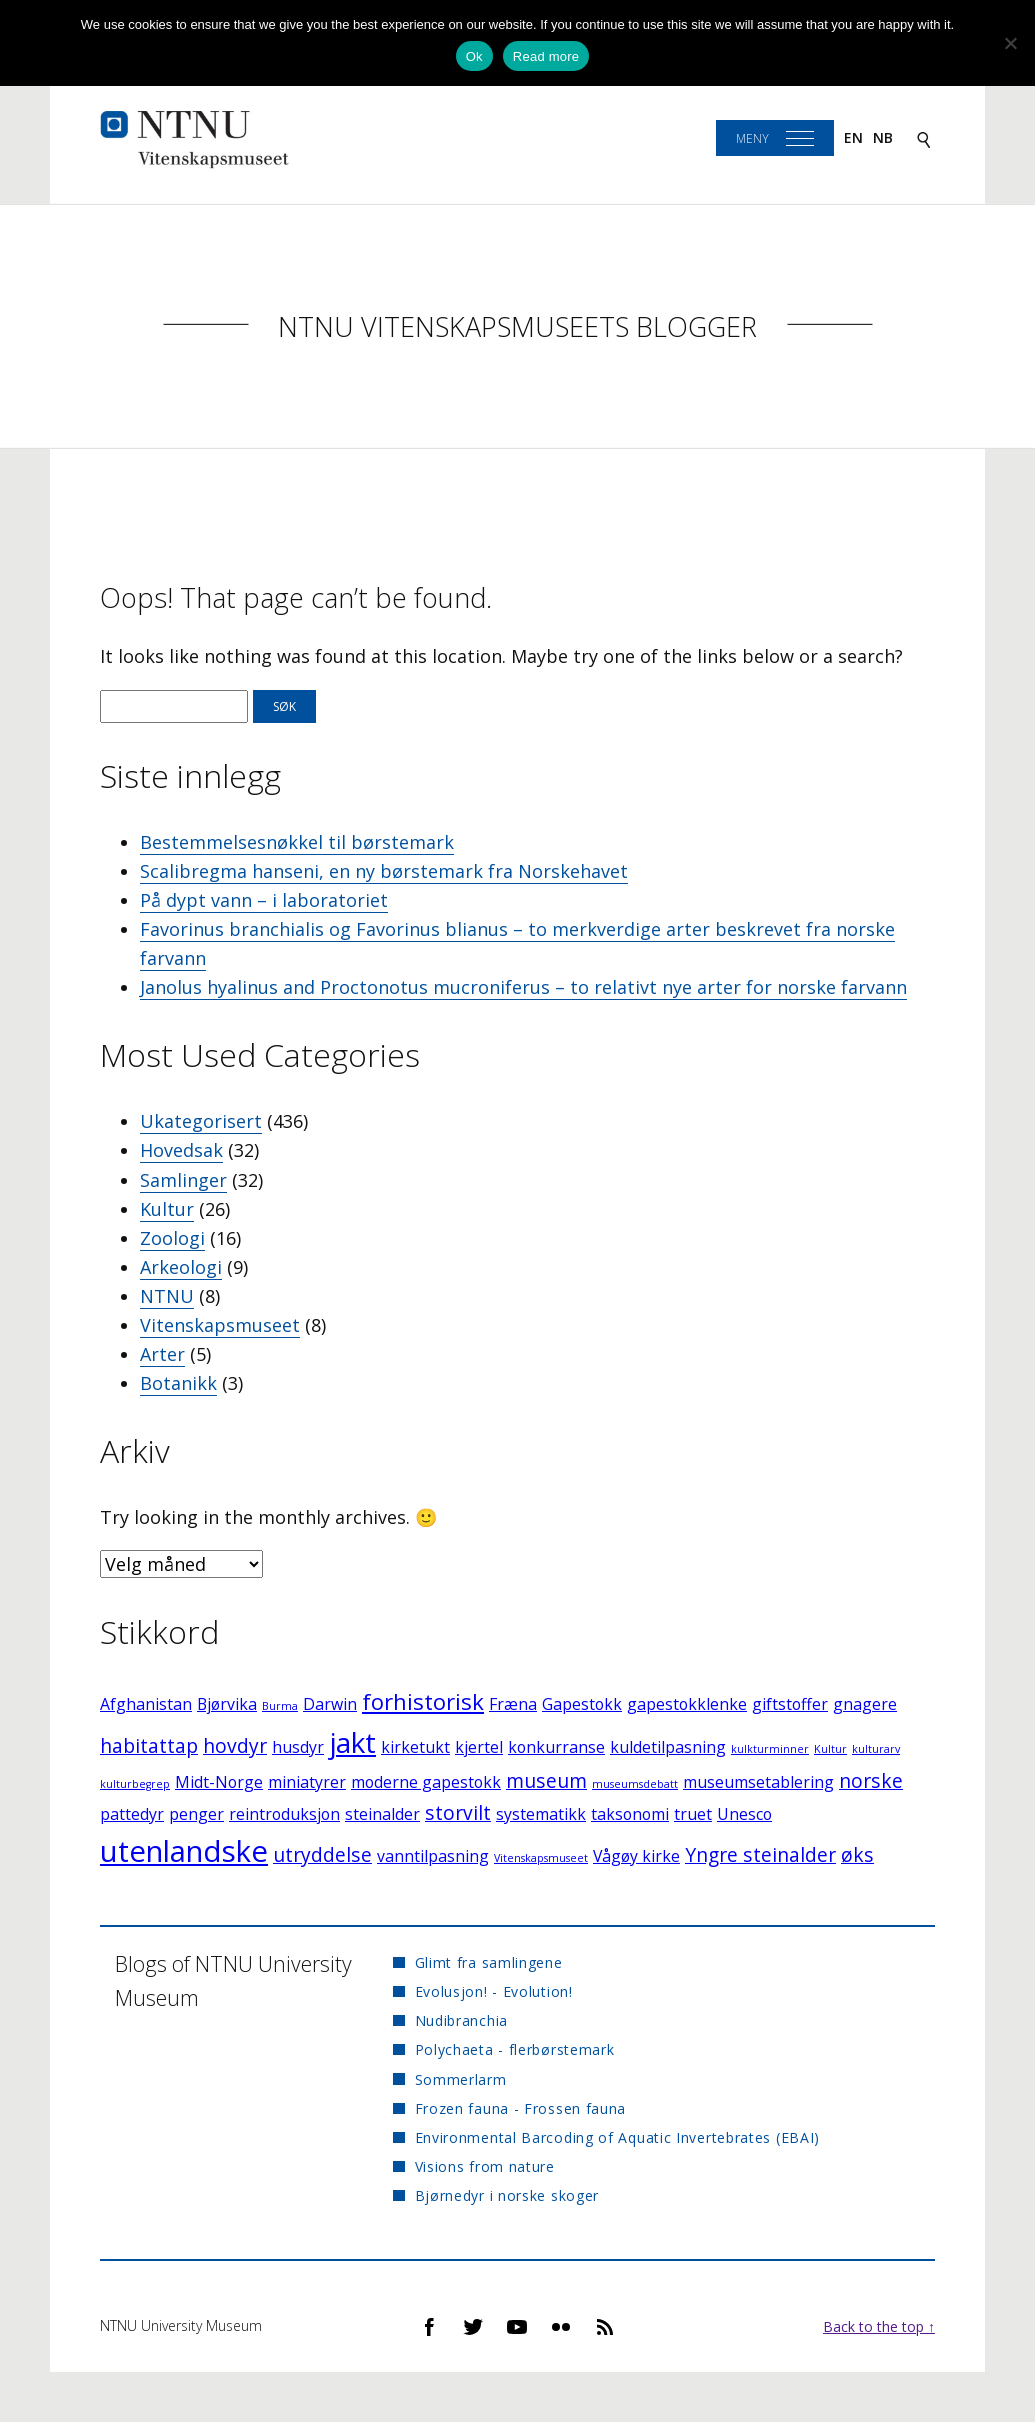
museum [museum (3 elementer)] (546, 1780)
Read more (546, 56)
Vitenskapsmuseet (220, 1325)
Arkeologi (181, 1267)
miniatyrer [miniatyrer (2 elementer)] (307, 1782)
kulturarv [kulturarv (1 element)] (876, 1749)
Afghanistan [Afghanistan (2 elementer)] (146, 1704)
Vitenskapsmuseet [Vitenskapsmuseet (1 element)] (541, 1858)
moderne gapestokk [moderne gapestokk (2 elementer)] (426, 1782)
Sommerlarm (461, 2079)
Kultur (167, 1209)
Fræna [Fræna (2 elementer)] (513, 1704)
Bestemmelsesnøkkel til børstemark (297, 842)
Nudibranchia (461, 2020)
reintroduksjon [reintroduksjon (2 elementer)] (284, 1814)
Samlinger (183, 1180)
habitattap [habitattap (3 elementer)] (149, 1745)
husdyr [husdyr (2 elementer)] (298, 1747)
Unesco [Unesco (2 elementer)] (744, 1814)
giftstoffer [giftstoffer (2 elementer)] (790, 1704)
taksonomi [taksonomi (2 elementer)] (630, 1814)
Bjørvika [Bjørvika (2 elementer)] (227, 1704)
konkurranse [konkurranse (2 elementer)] (556, 1747)
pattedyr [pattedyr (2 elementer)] (132, 1814)
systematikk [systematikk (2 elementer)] (541, 1814)
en (853, 137)
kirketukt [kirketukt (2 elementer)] (415, 1747)
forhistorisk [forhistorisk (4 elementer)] (423, 1701)
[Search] (924, 138)
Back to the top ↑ (879, 2326)
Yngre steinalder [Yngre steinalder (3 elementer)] (760, 1854)
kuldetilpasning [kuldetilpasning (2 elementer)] (668, 1747)
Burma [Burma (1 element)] (280, 1706)
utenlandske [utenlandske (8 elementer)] (184, 1851)
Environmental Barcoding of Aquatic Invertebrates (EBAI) (618, 2137)
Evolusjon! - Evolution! (494, 1991)
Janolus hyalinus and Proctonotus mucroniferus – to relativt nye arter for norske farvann (523, 987)
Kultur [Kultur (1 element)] (830, 1749)
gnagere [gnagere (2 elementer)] (865, 1704)
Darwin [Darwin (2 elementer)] (330, 1704)
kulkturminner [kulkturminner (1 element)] (770, 1749)
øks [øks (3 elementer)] (857, 1854)
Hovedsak (181, 1150)
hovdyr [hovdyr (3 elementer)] (235, 1745)
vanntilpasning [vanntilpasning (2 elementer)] (433, 1856)
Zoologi (172, 1238)
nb (883, 137)
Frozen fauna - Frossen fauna (521, 2108)
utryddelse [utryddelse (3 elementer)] (322, 1854)
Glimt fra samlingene (489, 1962)
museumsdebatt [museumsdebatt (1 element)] (635, 1784)
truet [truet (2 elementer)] (693, 1814)
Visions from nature (485, 2166)
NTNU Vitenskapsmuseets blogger (517, 326)
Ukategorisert (201, 1121)
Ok (474, 56)
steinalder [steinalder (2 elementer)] (382, 1814)
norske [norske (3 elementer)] (871, 1780)
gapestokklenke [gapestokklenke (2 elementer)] (687, 1704)
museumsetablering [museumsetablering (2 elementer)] (758, 1782)
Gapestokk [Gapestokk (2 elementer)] (582, 1704)
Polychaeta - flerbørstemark (515, 2049)
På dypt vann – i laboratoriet (264, 900)
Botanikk (178, 1383)
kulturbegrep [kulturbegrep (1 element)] (135, 1784)
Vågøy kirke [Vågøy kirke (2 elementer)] (636, 1856)
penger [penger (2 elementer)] (196, 1814)
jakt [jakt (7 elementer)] (352, 1742)
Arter (162, 1354)
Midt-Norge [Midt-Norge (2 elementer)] (219, 1782)
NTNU (167, 1296)
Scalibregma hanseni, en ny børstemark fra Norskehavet (384, 871)
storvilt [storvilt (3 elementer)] (458, 1812)
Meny (752, 138)
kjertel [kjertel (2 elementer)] (479, 1747)
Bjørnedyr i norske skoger (507, 2195)
